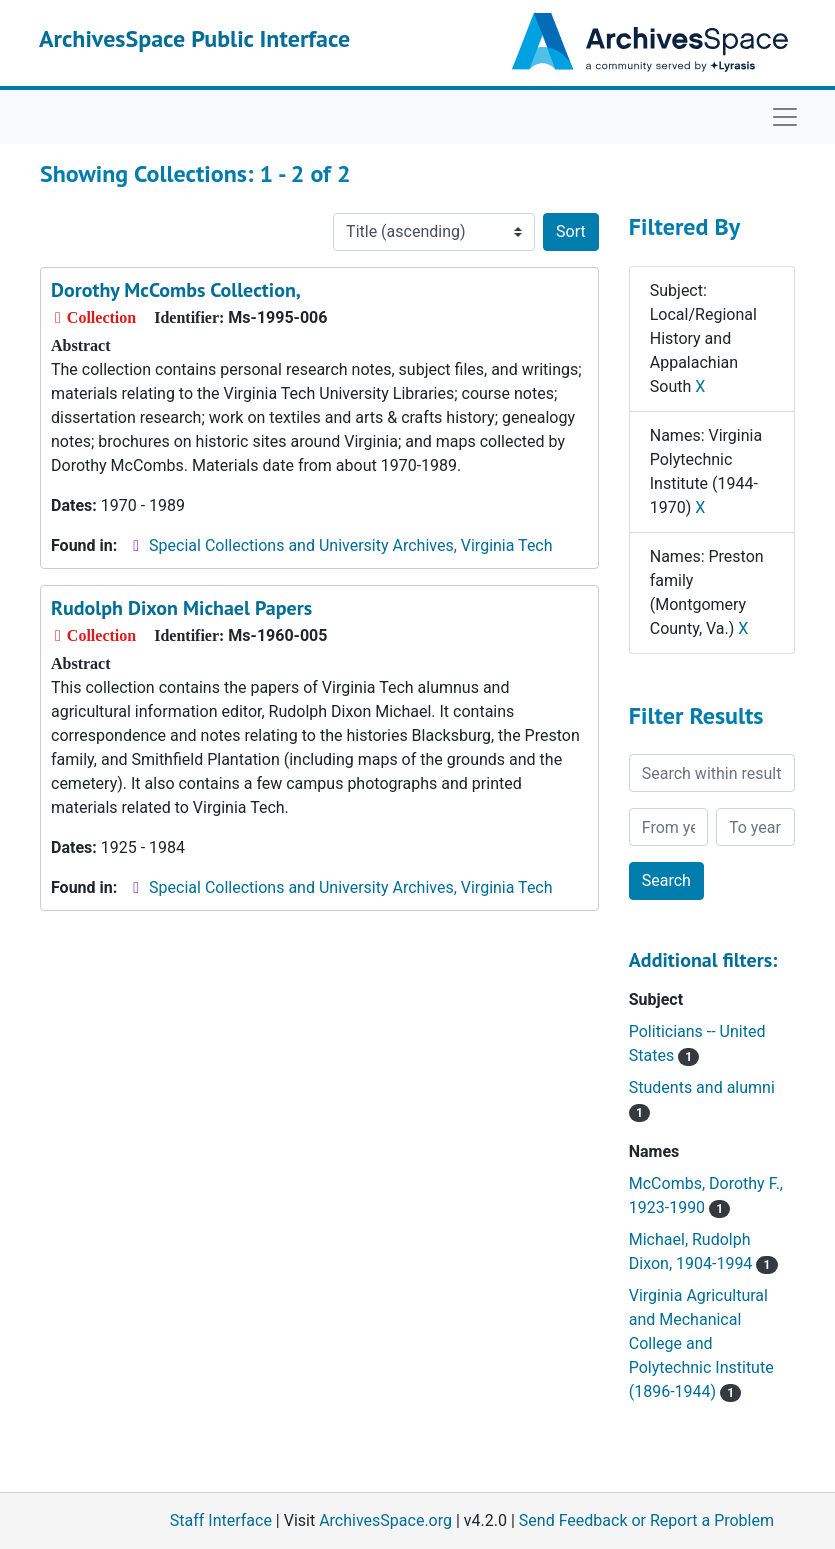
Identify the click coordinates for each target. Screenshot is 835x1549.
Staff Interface (221, 1520)
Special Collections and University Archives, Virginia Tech (350, 545)
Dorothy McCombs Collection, (176, 290)
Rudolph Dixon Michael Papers (181, 608)
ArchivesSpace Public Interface (194, 38)
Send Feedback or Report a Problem (646, 1520)
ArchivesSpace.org (385, 1520)
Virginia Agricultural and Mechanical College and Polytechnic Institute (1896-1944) (701, 1343)
